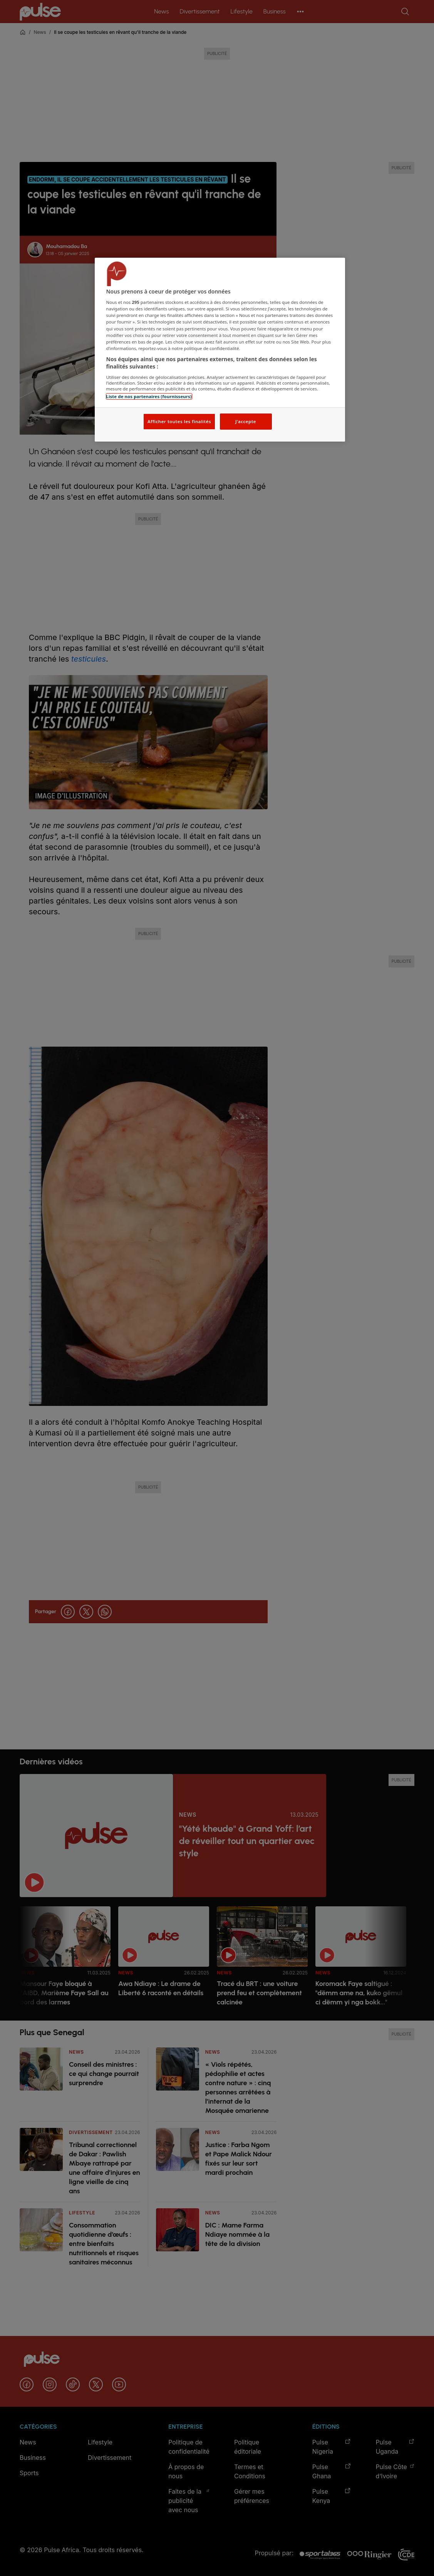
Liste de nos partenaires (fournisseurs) (149, 396)
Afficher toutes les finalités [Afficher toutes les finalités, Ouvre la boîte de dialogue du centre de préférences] (179, 421)
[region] (220, 350)
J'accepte (245, 421)
